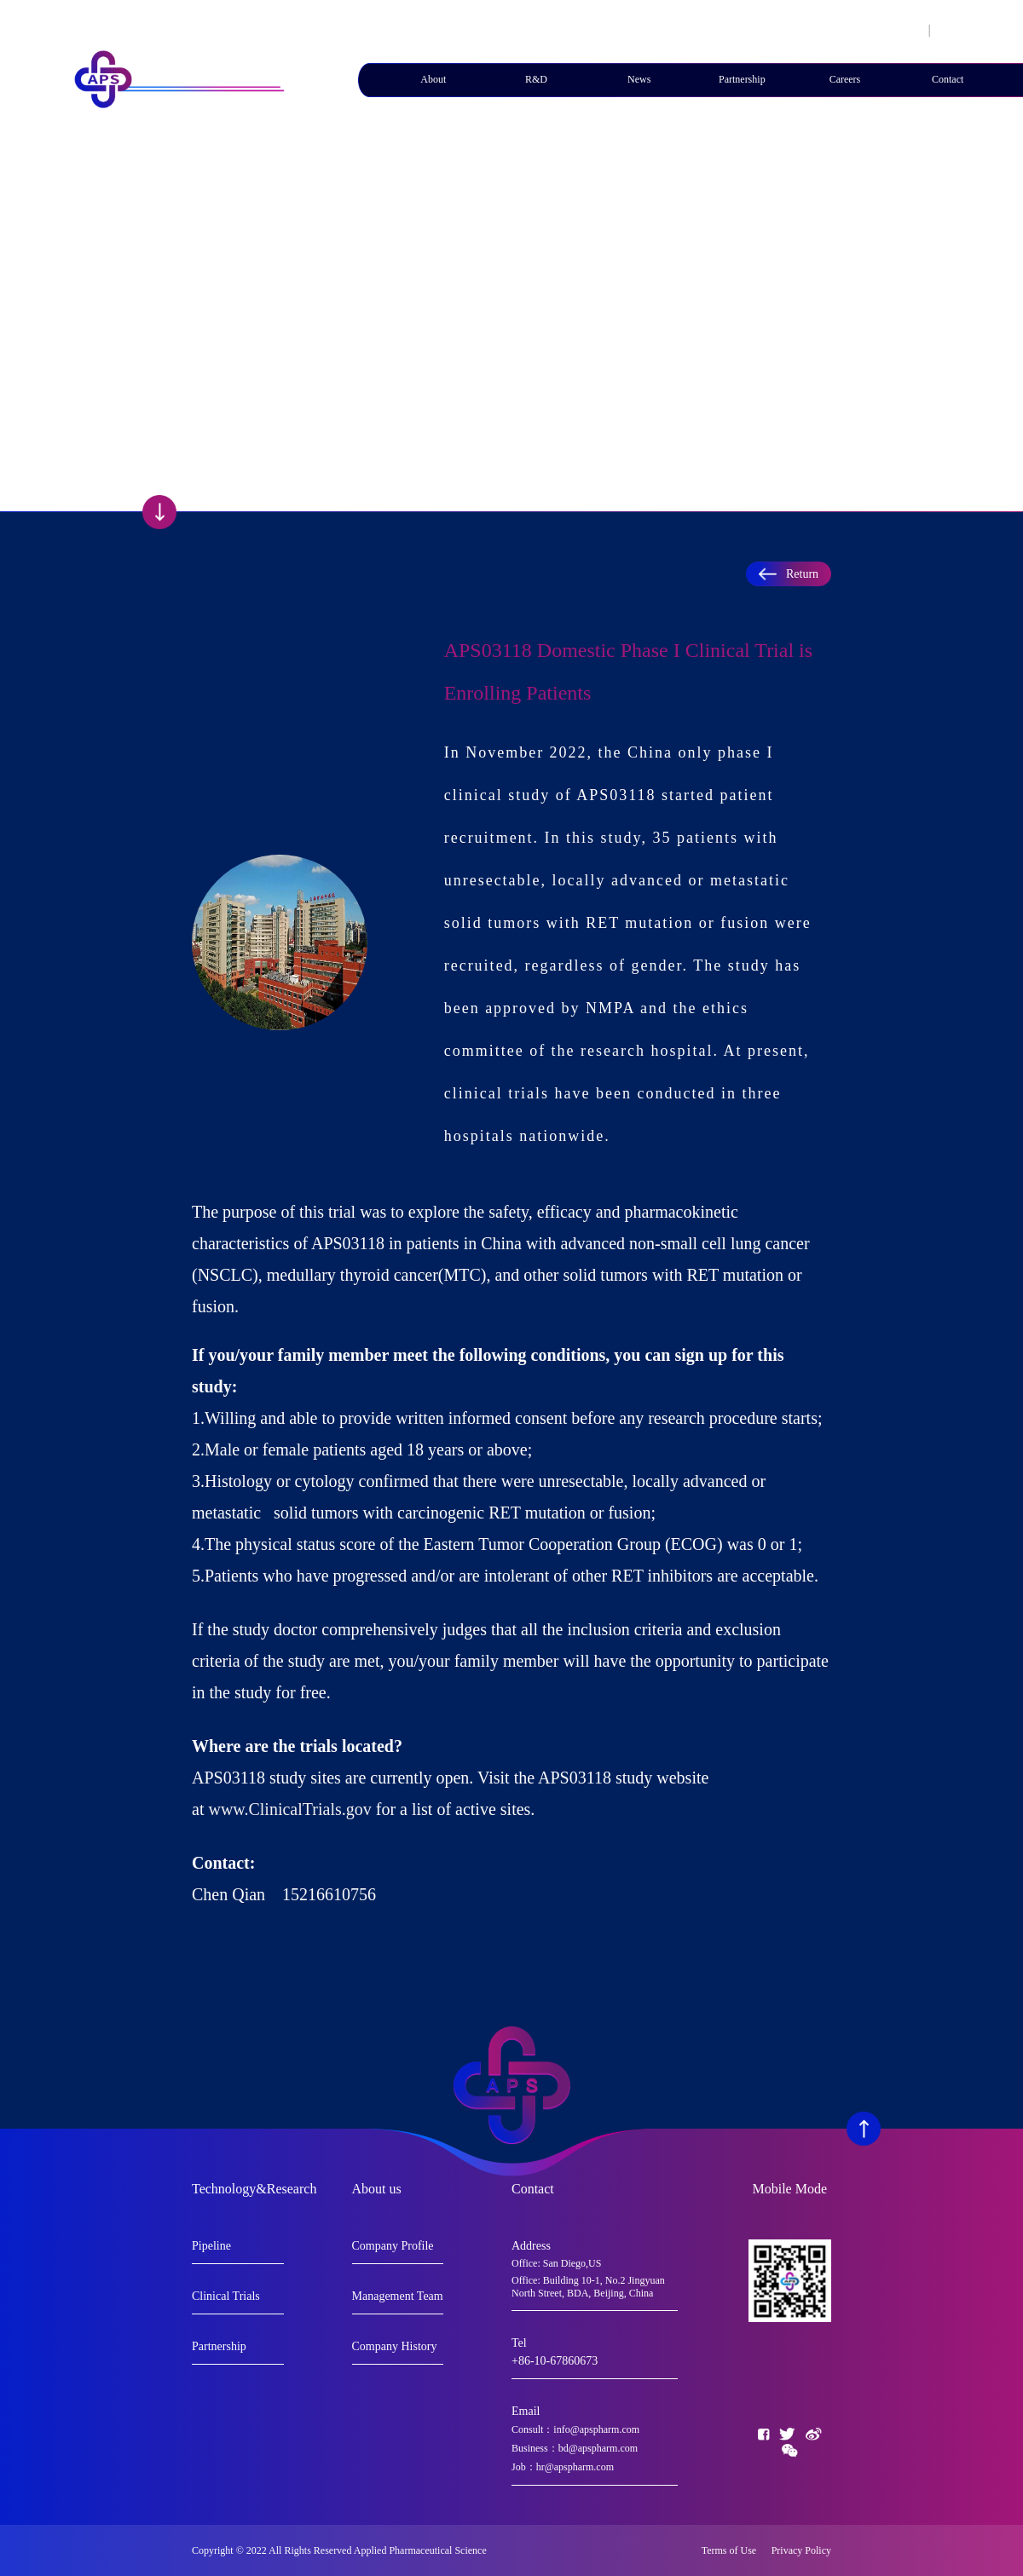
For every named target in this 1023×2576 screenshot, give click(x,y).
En (945, 30)
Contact (947, 79)
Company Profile (393, 2245)
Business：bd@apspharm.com (575, 2448)
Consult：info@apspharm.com (575, 2429)
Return (788, 574)
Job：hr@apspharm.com (563, 2467)
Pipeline (211, 2245)
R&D (536, 79)
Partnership (742, 79)
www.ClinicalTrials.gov (289, 1809)
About (433, 79)
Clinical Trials (226, 2296)
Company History (394, 2346)
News (638, 79)
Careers (845, 79)
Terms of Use (733, 2550)
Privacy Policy (801, 2550)
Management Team (397, 2296)
